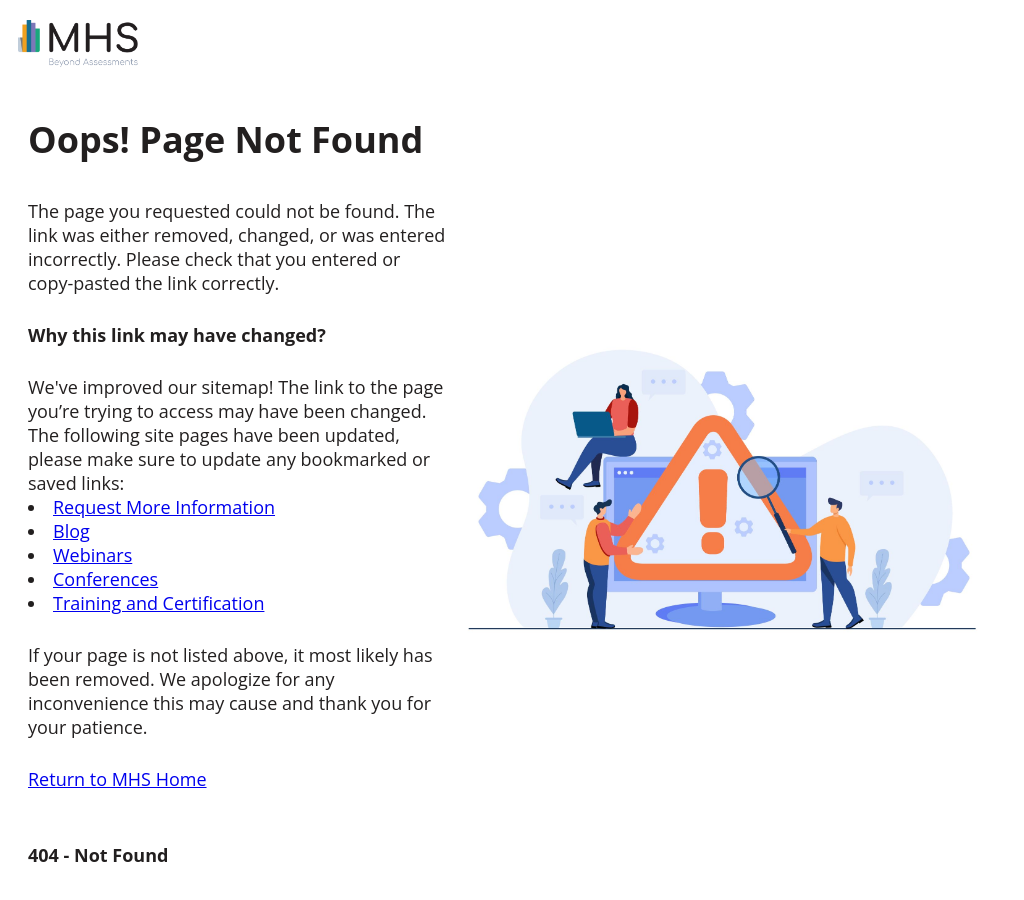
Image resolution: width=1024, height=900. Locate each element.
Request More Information (164, 507)
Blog (71, 531)
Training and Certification (158, 603)
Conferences (105, 579)
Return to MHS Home (117, 779)
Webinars (92, 555)
